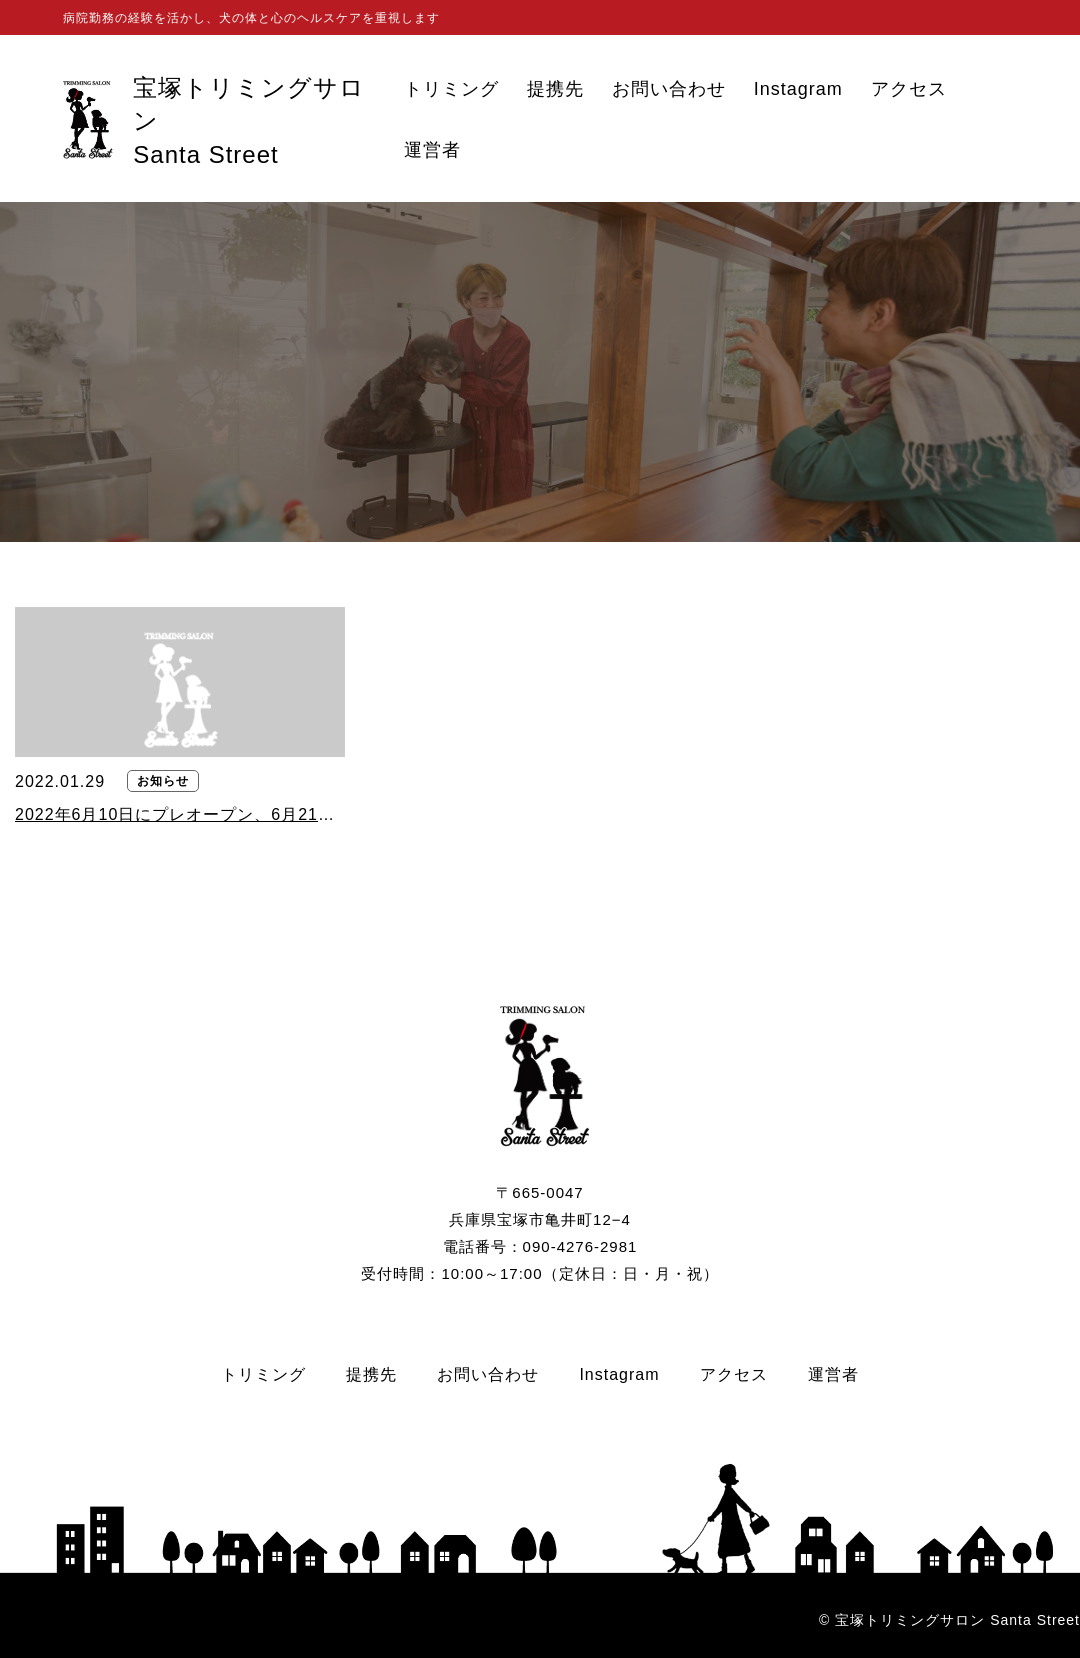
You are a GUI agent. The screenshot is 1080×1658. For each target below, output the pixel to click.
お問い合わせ (669, 89)
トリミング (451, 89)
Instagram (798, 89)
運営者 (432, 150)
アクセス (909, 89)
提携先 (555, 89)
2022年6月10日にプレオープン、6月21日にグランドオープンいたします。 (180, 814)
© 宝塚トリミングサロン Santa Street (949, 1620)
